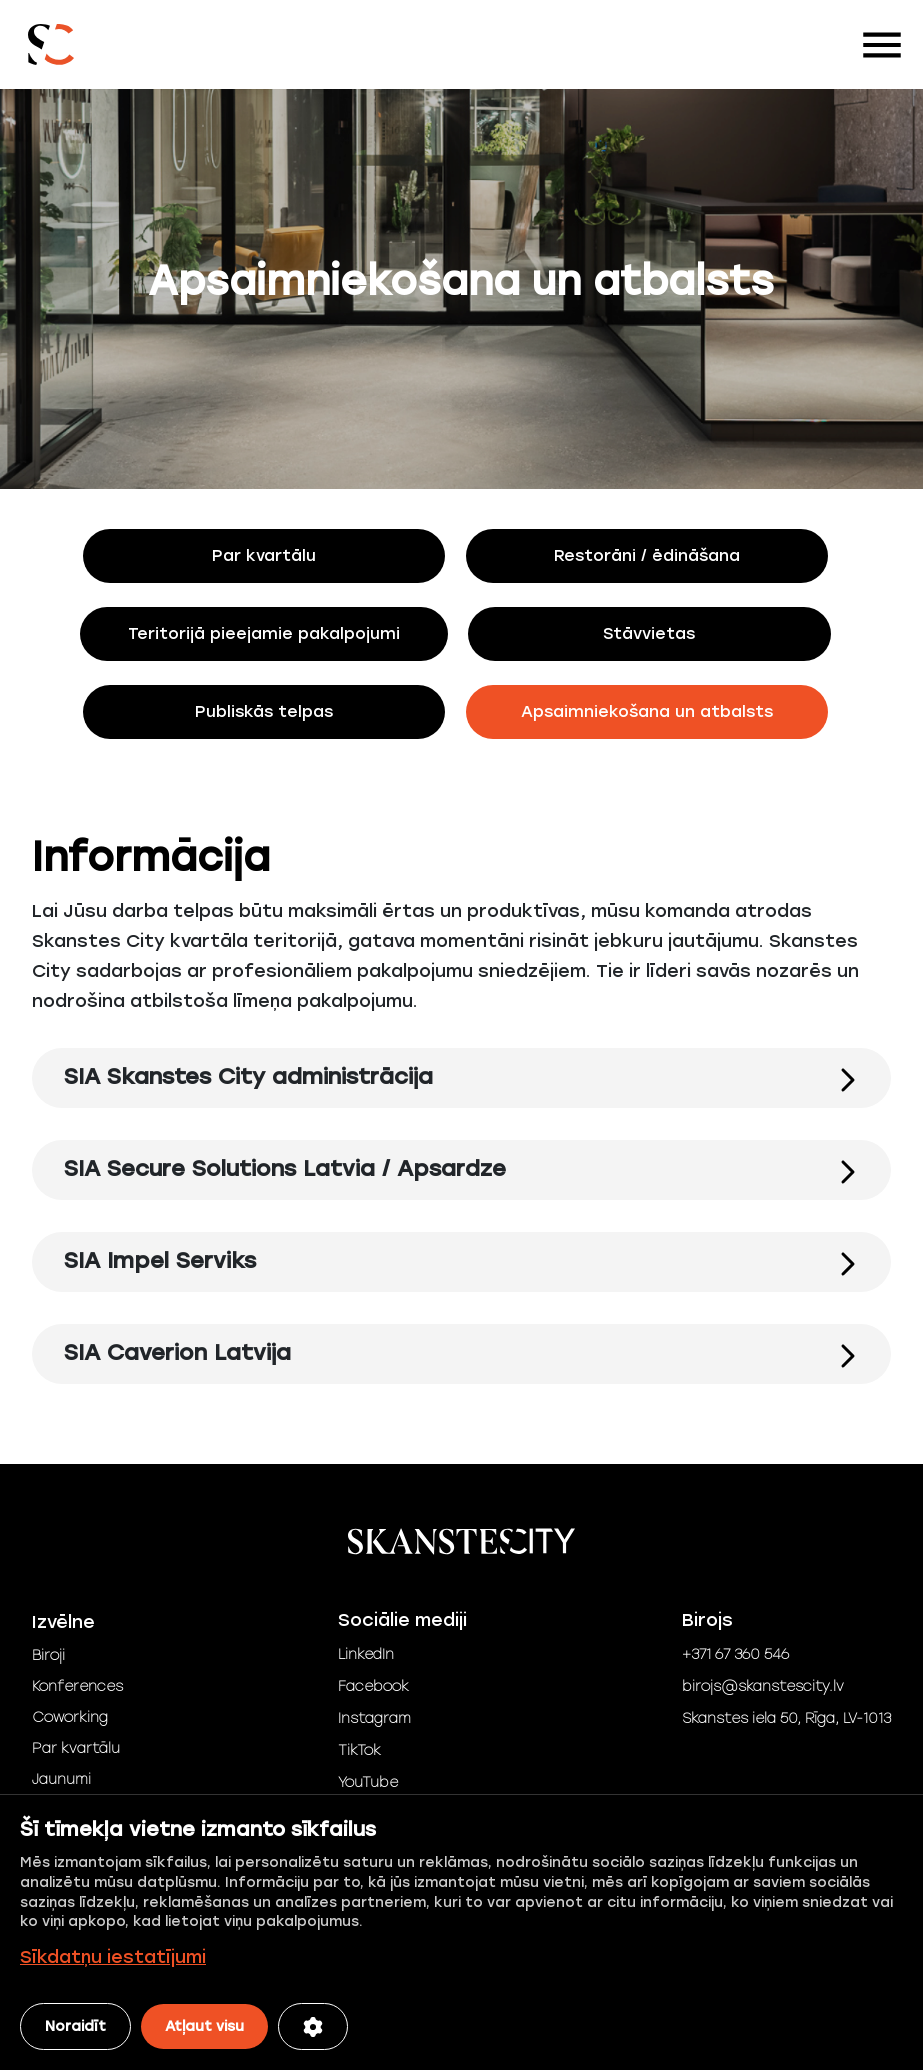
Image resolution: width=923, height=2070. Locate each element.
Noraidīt (75, 2026)
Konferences (77, 1686)
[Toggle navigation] (882, 45)
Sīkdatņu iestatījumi (113, 1957)
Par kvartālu (76, 1748)
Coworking (70, 1717)
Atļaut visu (204, 2026)
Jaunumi (61, 1779)
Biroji (48, 1655)
